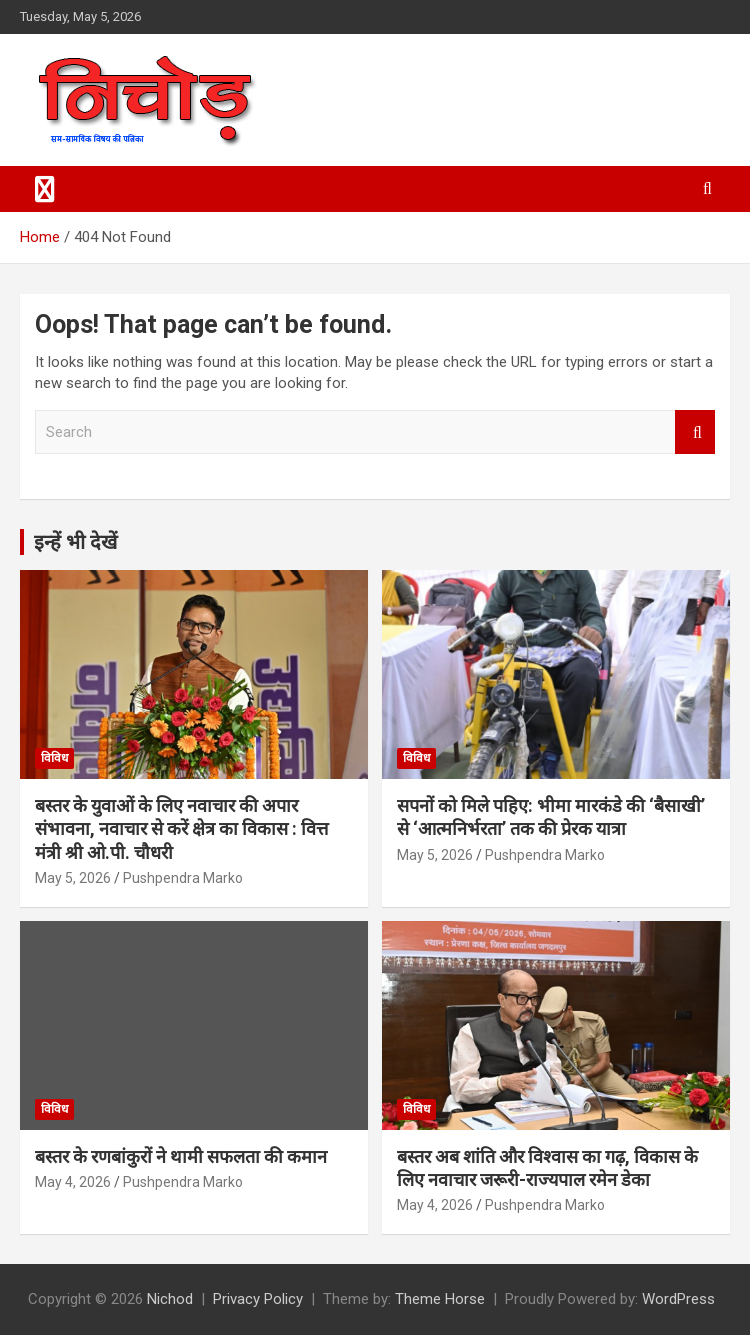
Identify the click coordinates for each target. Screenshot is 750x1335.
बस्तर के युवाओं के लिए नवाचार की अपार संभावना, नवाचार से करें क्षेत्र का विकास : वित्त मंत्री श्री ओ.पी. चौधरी (181, 829)
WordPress (678, 1299)
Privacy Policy (258, 1299)
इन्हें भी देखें (75, 542)
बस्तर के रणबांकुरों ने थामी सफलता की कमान (181, 1156)
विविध (54, 758)
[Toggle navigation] (45, 189)
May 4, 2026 (73, 1182)
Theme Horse (440, 1299)
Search (695, 432)
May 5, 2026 (73, 878)
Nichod (170, 1299)
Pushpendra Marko (183, 878)
